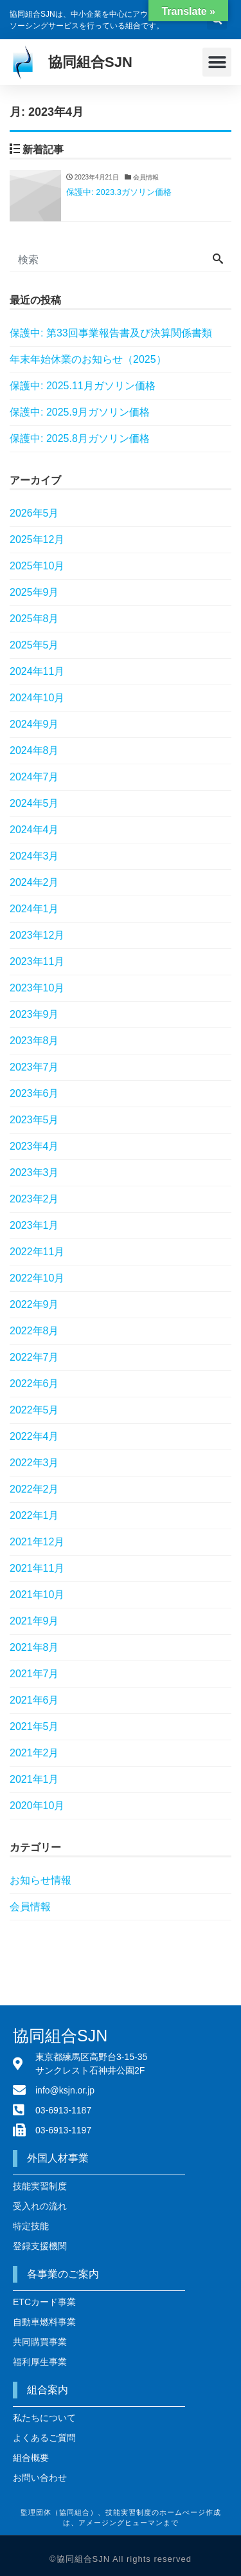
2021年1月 (34, 1779)
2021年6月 (34, 1700)
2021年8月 (34, 1647)
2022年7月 (34, 1357)
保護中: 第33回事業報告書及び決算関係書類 (111, 332)
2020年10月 (37, 1805)
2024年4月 (34, 829)
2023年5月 (34, 1119)
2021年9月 (34, 1620)
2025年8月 (34, 618)
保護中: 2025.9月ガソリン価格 (80, 412)
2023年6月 (34, 1093)
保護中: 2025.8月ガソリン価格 (80, 438)
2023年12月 (37, 935)
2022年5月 (34, 1409)
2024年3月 (34, 856)
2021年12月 (37, 1541)
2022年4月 (34, 1436)
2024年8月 (34, 750)
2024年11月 (37, 671)
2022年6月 (34, 1383)
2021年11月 (37, 1568)
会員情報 (30, 1906)
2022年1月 (34, 1515)
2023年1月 (34, 1225)
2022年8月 (34, 1330)
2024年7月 (34, 776)
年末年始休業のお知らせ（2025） (88, 359)
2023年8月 (34, 1040)
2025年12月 (37, 539)
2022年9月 (34, 1304)
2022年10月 (37, 1278)
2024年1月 (34, 908)
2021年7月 (34, 1673)
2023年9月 (34, 1014)
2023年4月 (34, 1146)
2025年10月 (37, 565)
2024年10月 (37, 697)
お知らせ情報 (40, 1880)
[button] (216, 62)
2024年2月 (34, 882)
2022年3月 (34, 1462)
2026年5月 (34, 513)
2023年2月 (34, 1198)
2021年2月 (34, 1752)
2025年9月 (34, 592)
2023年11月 (37, 961)
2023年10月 (37, 987)
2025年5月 (34, 644)
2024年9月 (34, 724)
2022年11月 (37, 1251)
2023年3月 (34, 1172)
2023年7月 (34, 1067)
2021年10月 (37, 1594)
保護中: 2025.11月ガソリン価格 (83, 385)
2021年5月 (34, 1726)
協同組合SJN (90, 62)
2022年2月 (34, 1489)
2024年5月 (34, 803)
